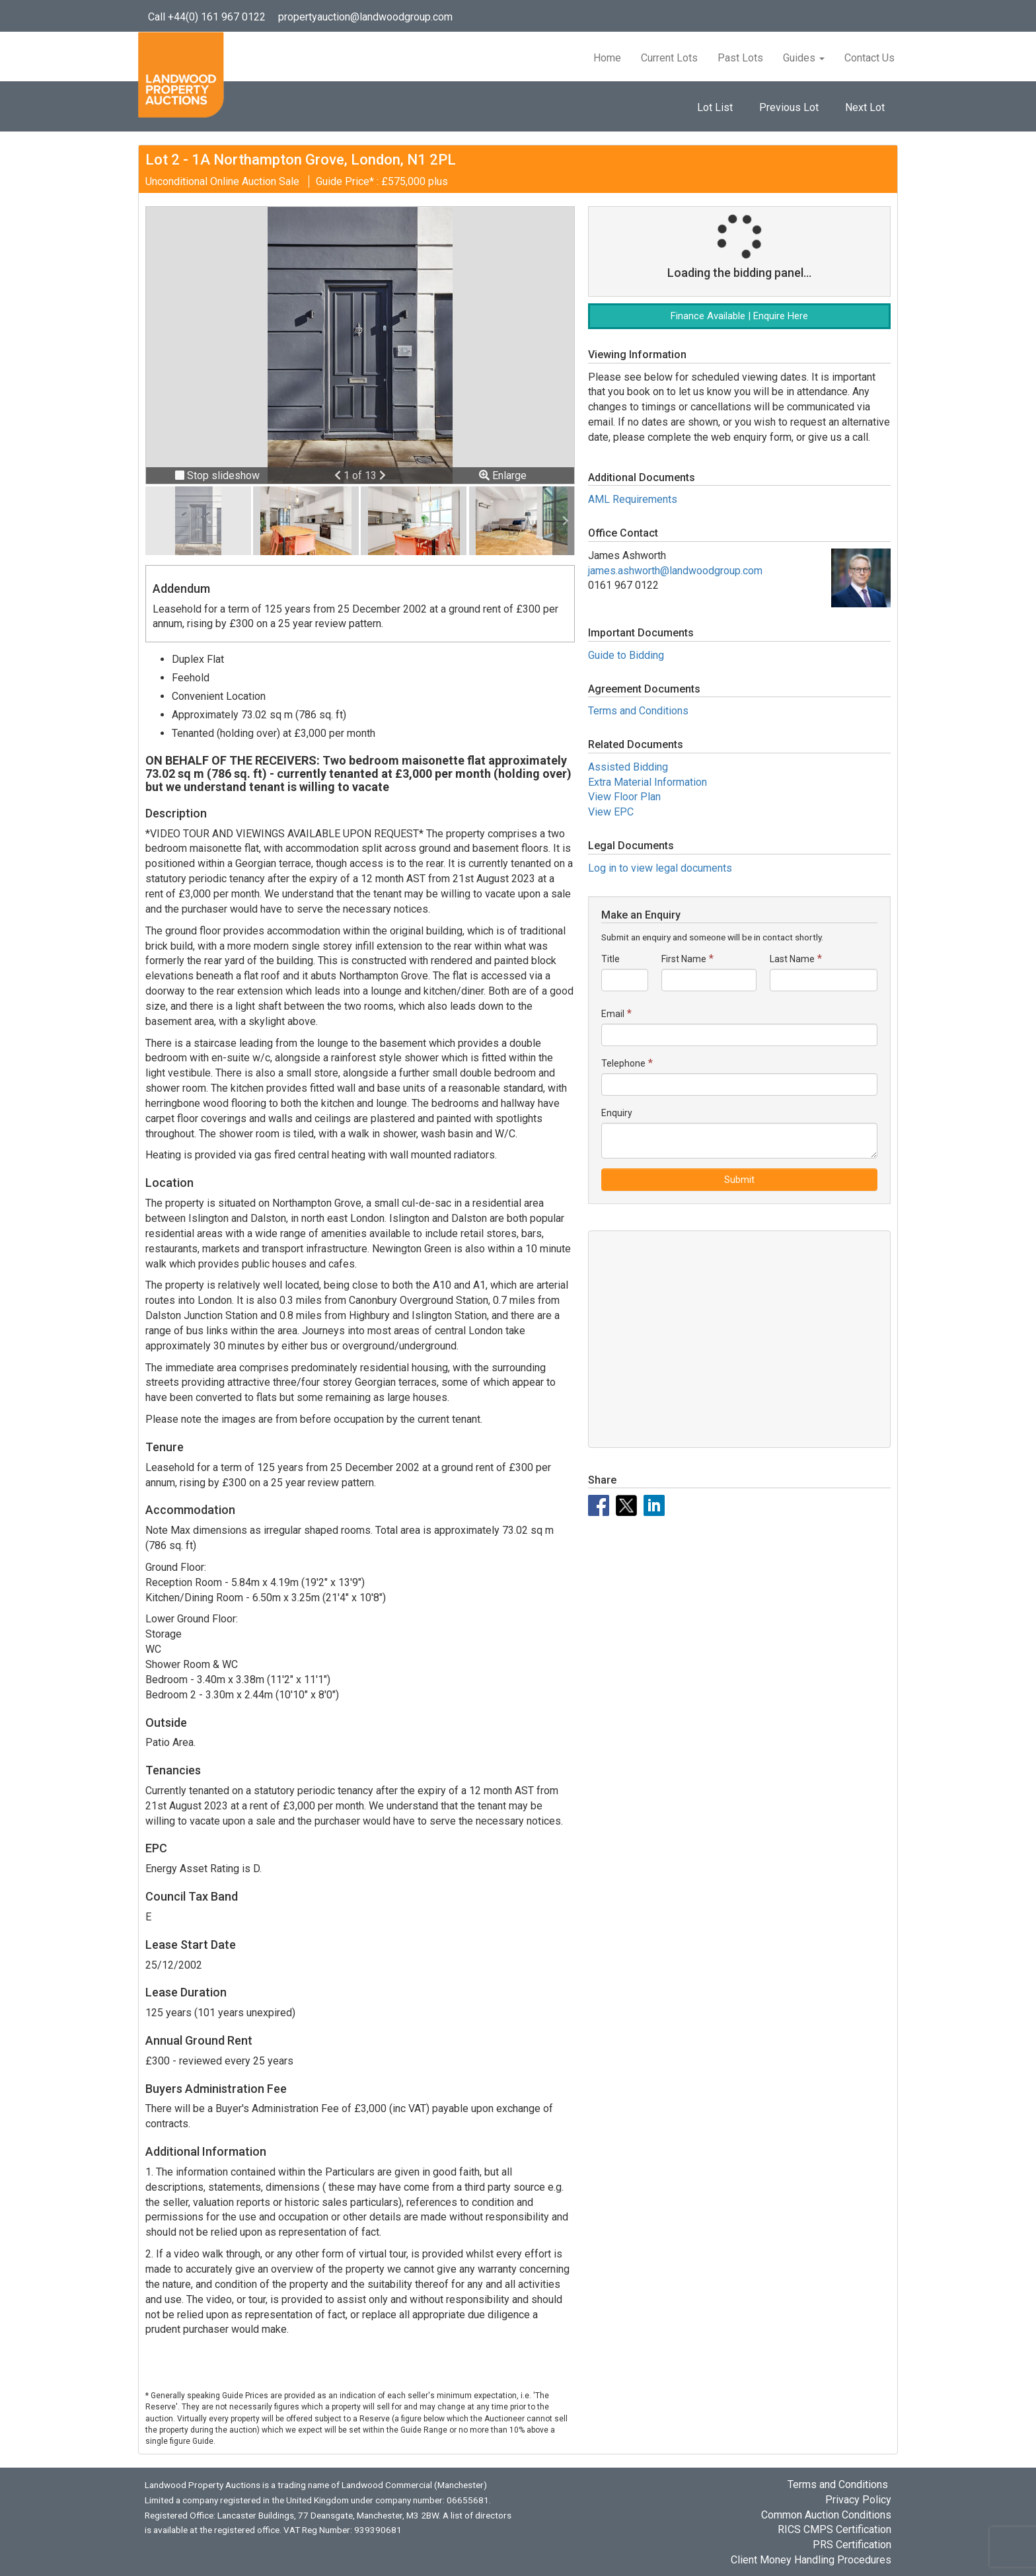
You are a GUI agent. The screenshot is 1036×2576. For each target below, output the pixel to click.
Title (610, 959)
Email (612, 1013)
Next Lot (865, 107)
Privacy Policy (858, 2499)
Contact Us (869, 58)
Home (607, 58)
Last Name (792, 959)
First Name (683, 959)
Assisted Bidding (628, 767)
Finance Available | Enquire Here (739, 316)
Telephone (623, 1063)
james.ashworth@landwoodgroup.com (675, 570)
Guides (804, 58)
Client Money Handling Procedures (811, 2560)
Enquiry (616, 1113)
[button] (339, 475)
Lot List (715, 107)
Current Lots (669, 58)
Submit (739, 1179)
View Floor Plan (624, 796)
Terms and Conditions (638, 710)
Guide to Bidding (626, 655)
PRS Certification (852, 2544)
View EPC (611, 812)
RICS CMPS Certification (834, 2529)
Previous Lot (789, 107)
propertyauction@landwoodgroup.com (365, 17)
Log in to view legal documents (660, 868)
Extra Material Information (647, 782)
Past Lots (740, 58)
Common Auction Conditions (826, 2515)
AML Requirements (632, 499)
